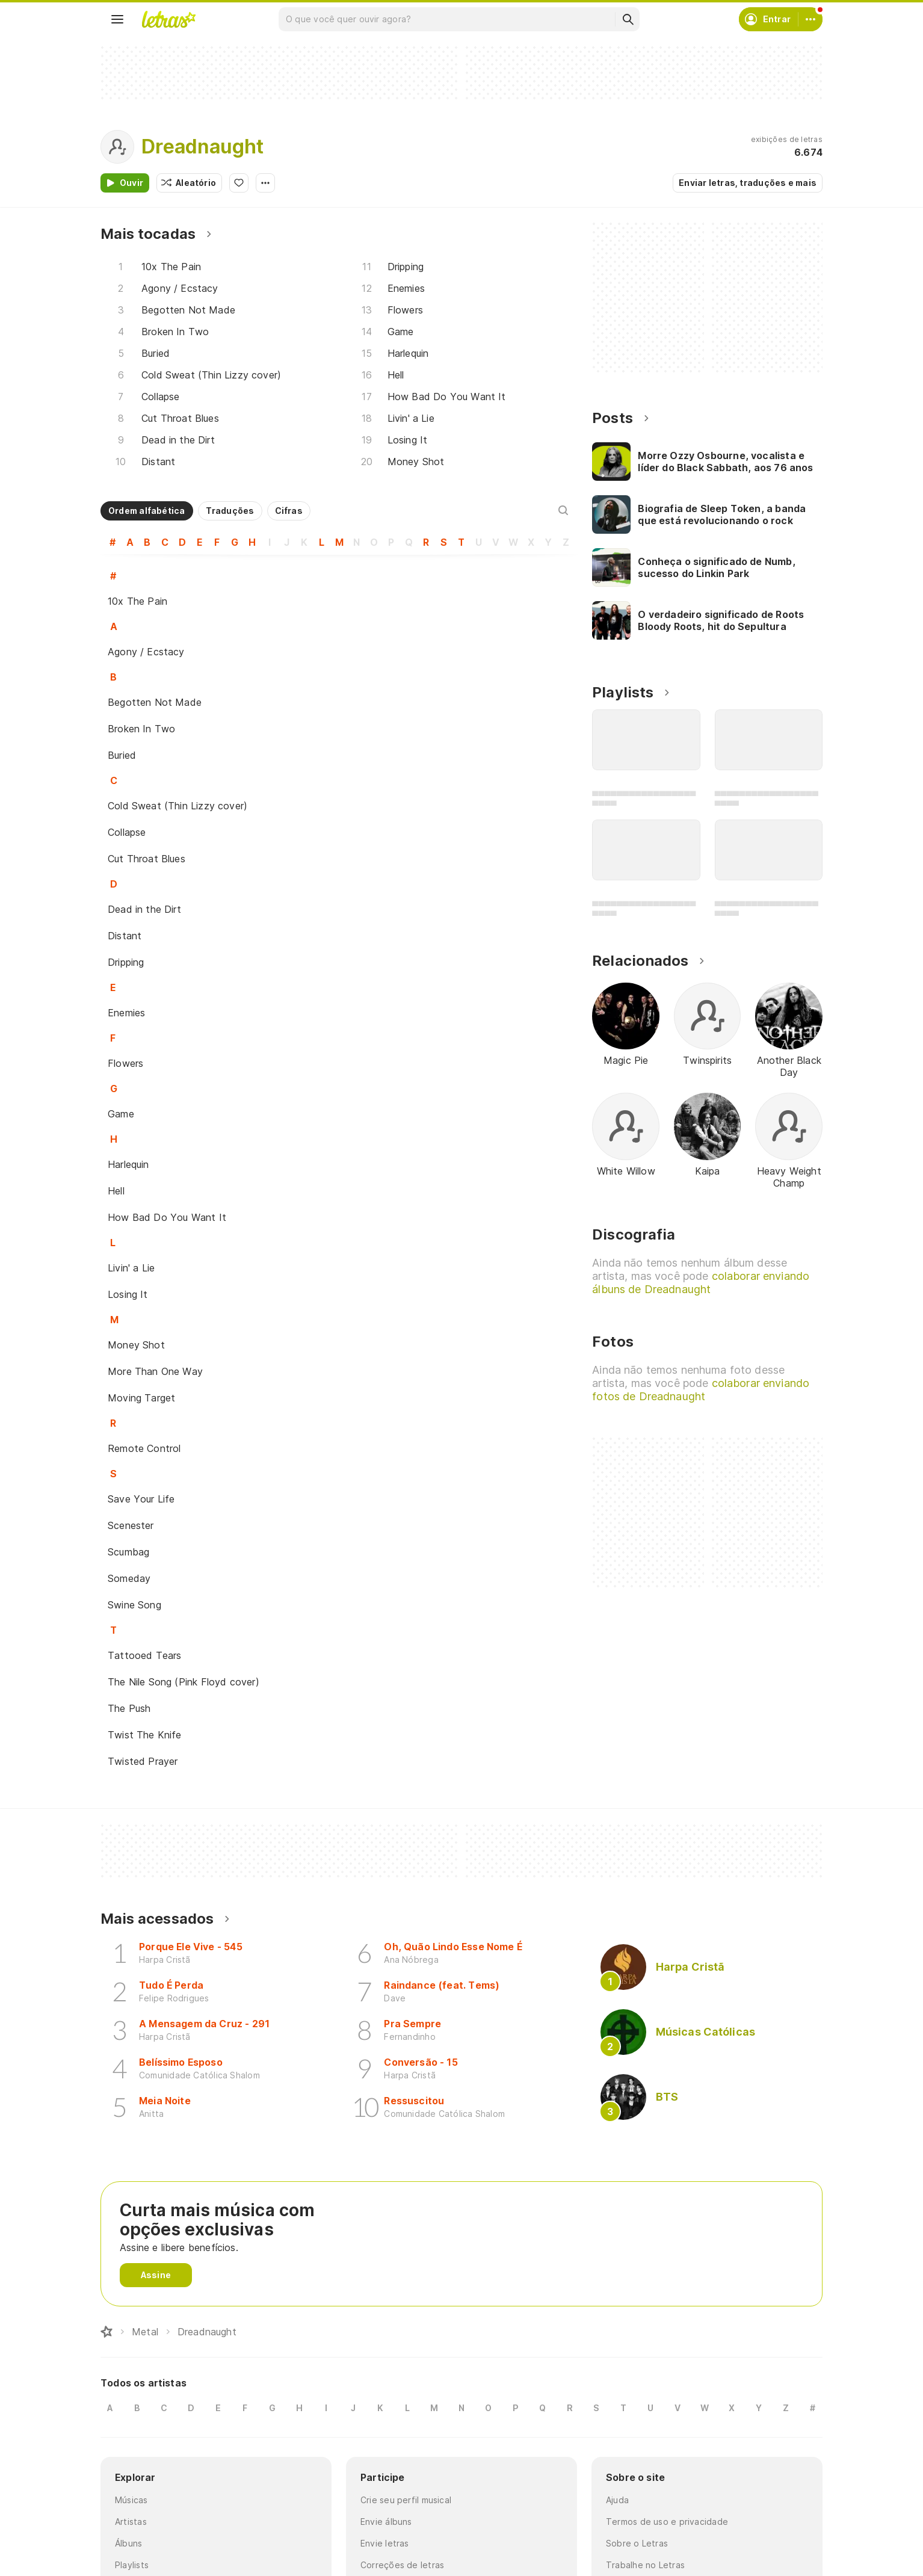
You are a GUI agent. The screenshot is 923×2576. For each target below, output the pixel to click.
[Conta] (810, 19)
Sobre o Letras (637, 2543)
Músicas (131, 2500)
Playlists (132, 2565)
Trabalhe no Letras (645, 2565)
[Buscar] (628, 19)
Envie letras (384, 2543)
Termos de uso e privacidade (667, 2521)
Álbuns (128, 2543)
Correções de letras (402, 2565)
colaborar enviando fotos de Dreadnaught (700, 1390)
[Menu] (117, 19)
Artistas (131, 2521)
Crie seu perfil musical (405, 2500)
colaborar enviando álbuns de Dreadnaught (700, 1283)
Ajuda (617, 2500)
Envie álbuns (386, 2521)
